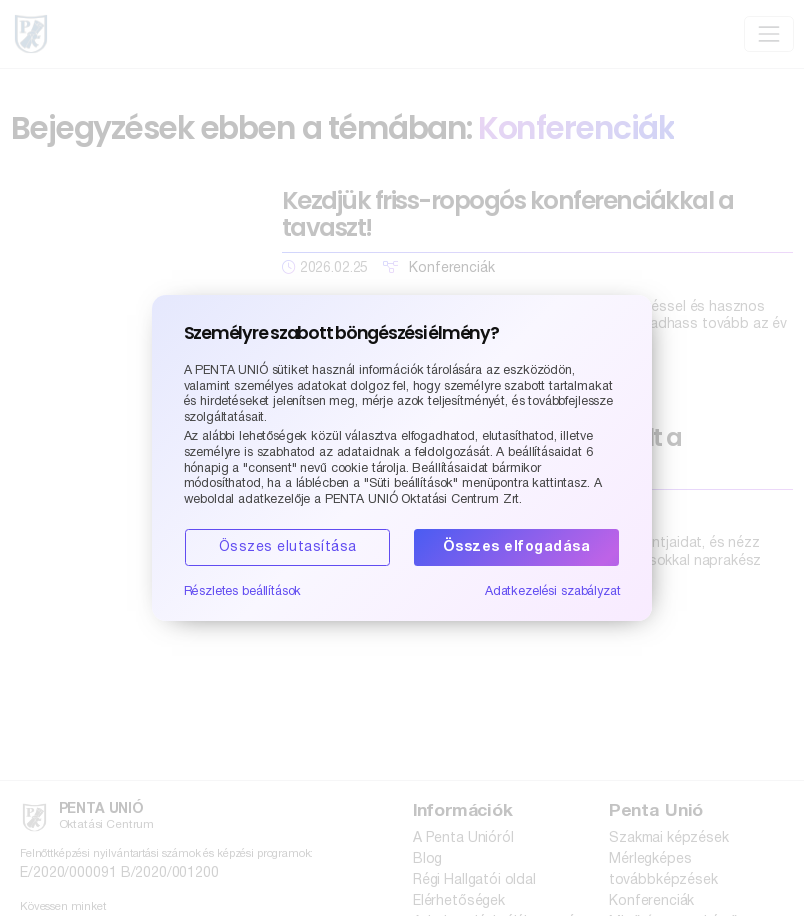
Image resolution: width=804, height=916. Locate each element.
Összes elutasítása (288, 547)
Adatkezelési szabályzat (553, 591)
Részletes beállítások (243, 591)
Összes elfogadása (517, 547)
